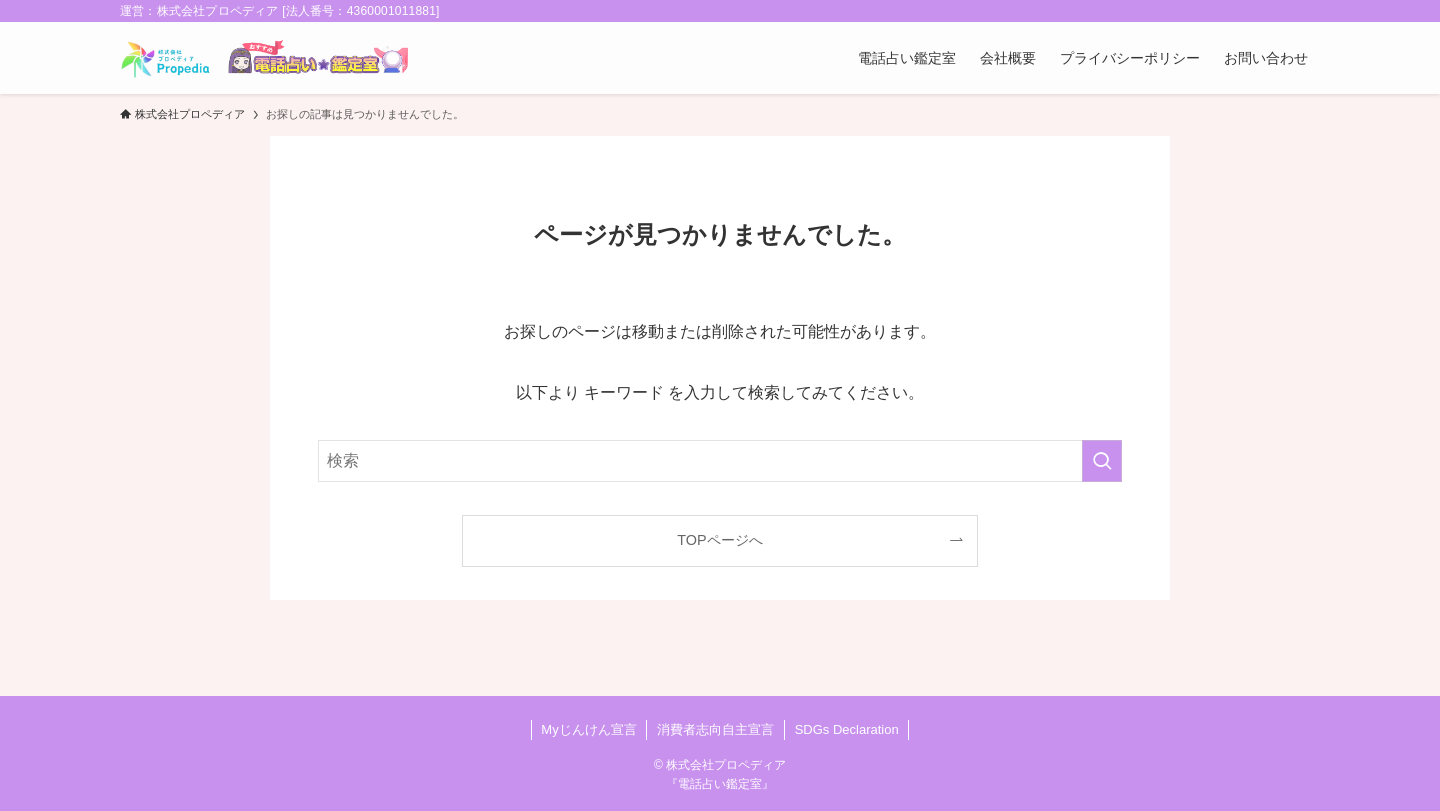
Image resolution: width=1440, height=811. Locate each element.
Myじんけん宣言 (588, 729)
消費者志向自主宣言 (715, 729)
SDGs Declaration (847, 729)
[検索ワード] (720, 461)
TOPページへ (719, 540)
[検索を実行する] (1102, 461)
